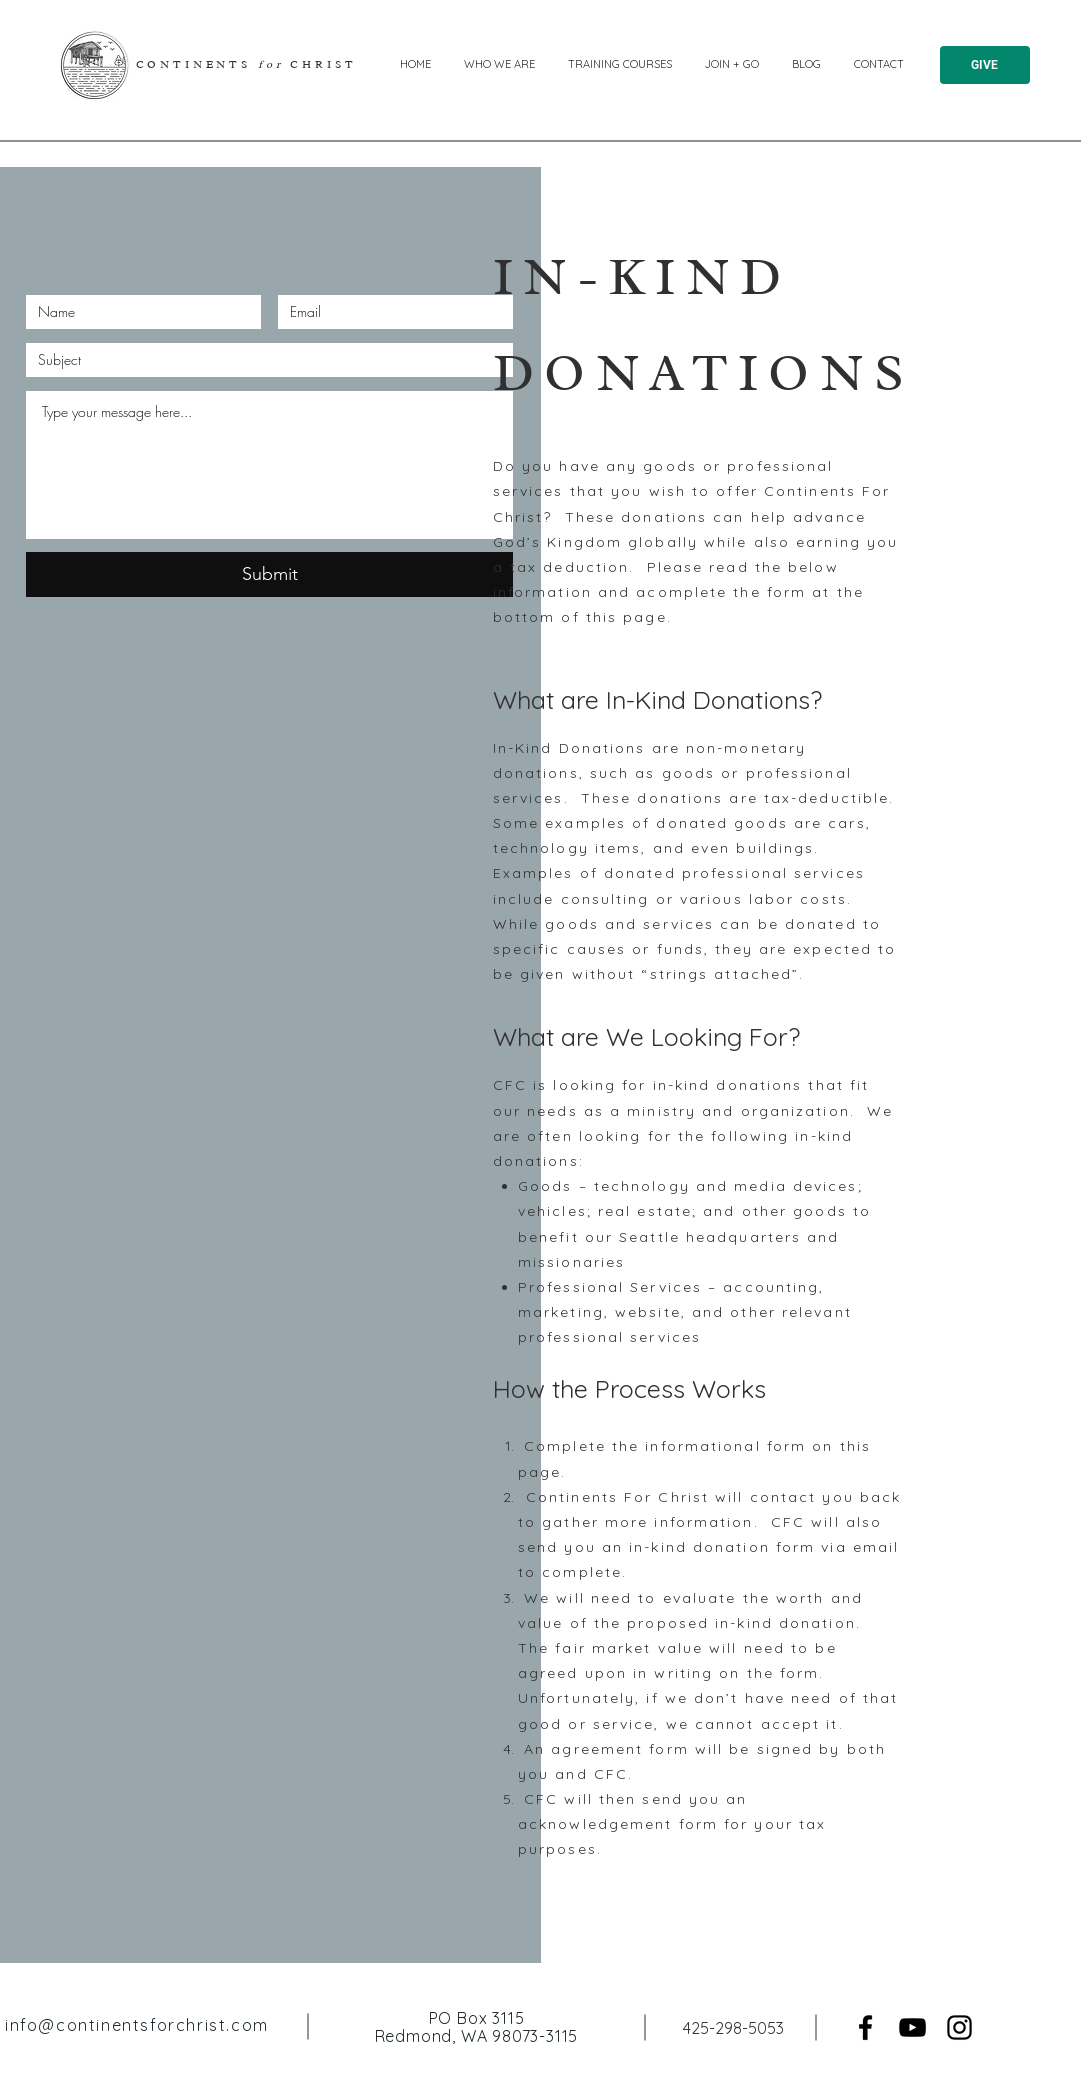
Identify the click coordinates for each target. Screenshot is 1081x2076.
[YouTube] (912, 2027)
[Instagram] (959, 2027)
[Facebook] (865, 2027)
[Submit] (269, 574)
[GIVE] (985, 65)
